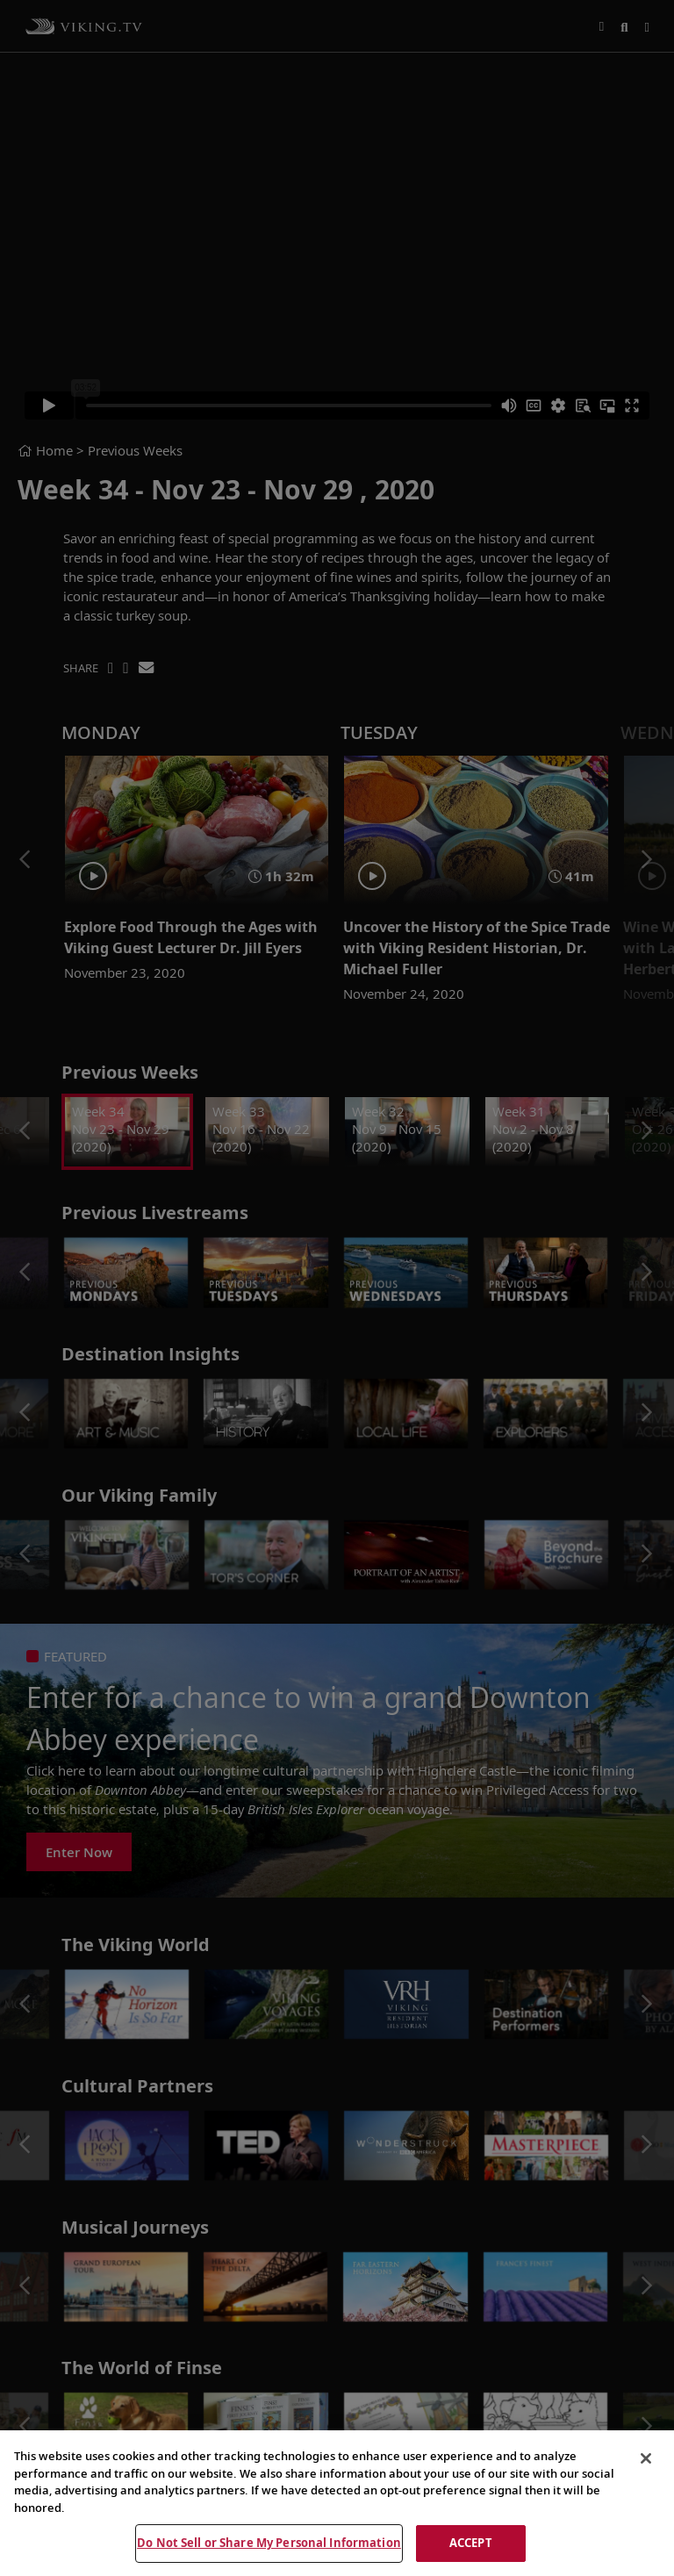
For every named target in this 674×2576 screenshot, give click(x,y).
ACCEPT (470, 2543)
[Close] (646, 2458)
